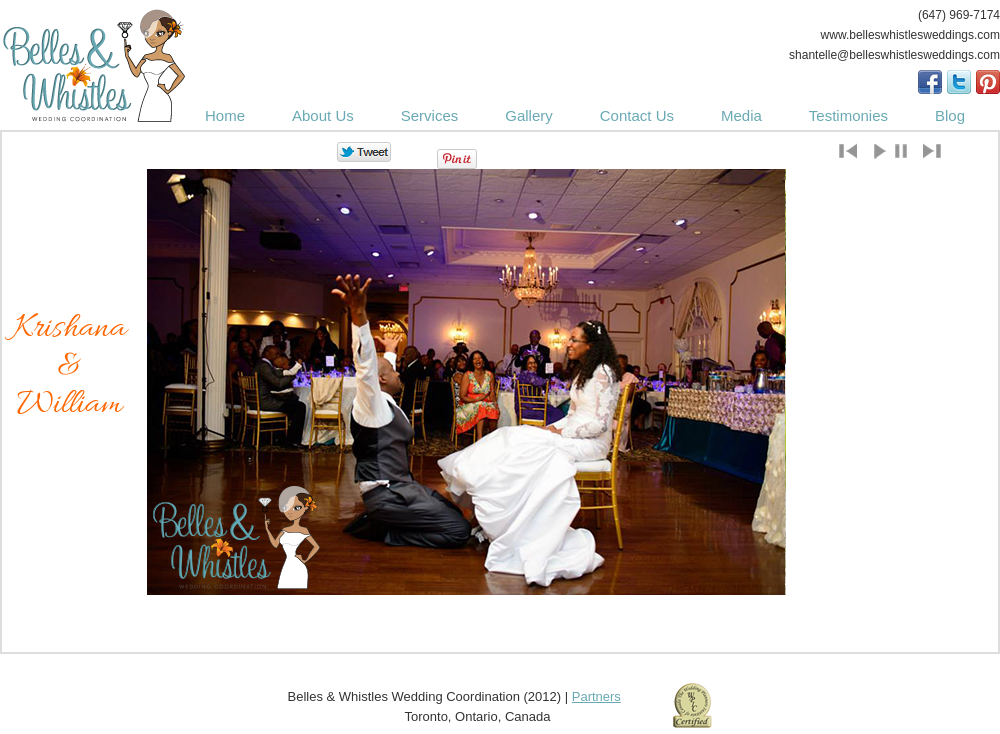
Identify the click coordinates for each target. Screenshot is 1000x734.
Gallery (529, 115)
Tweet (364, 153)
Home (225, 115)
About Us (323, 115)
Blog (950, 115)
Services (430, 115)
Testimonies (848, 115)
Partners (596, 696)
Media (741, 115)
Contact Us (637, 115)
